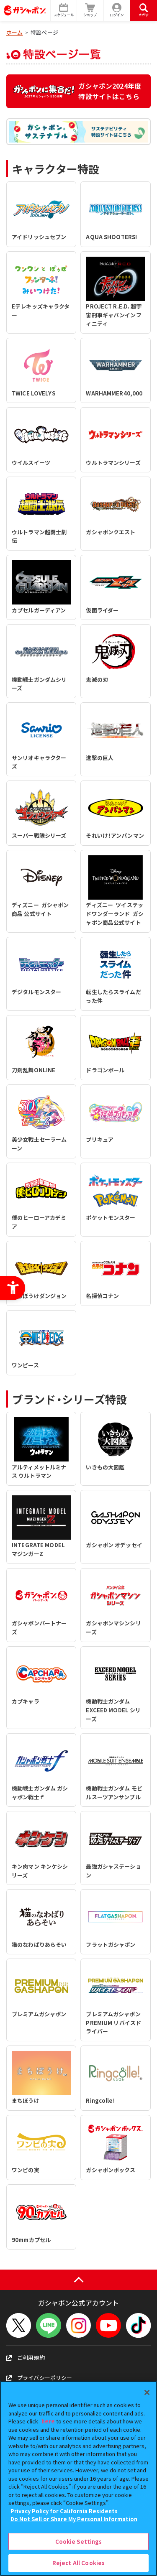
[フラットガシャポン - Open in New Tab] (115, 1921)
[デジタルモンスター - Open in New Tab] (41, 974)
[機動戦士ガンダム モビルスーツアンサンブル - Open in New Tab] (115, 1770)
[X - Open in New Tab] (18, 2325)
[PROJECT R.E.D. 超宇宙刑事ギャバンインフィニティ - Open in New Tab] (115, 292)
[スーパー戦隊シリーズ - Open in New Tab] (41, 813)
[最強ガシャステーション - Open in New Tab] (115, 1848)
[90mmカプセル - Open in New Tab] (41, 2217)
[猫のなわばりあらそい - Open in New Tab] (41, 1921)
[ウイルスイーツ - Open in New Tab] (41, 439)
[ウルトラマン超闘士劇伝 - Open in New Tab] (41, 514)
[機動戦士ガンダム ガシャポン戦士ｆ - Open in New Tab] (41, 1770)
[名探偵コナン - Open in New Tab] (115, 1273)
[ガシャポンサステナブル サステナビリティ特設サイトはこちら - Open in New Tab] (78, 131)
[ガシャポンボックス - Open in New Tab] (115, 2147)
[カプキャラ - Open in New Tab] (41, 1687)
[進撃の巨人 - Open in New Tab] (115, 739)
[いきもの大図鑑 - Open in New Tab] (115, 1449)
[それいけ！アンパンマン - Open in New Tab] (115, 813)
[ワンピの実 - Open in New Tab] (41, 2147)
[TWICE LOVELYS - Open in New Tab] (41, 370)
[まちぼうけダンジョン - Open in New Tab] (41, 1273)
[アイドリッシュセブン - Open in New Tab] (41, 214)
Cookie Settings (78, 2541)
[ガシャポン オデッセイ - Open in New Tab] (115, 1527)
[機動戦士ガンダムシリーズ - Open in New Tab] (41, 661)
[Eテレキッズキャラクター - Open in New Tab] (41, 292)
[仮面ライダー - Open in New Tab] (115, 587)
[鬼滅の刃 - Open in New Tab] (115, 661)
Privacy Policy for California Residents (64, 2511)
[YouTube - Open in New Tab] (108, 2325)
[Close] (147, 2392)
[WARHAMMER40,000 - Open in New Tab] (115, 370)
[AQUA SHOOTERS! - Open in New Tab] (115, 214)
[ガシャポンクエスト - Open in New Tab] (115, 514)
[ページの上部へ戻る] (78, 2280)
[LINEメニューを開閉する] (48, 2325)
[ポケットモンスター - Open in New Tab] (115, 1200)
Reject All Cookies (78, 2563)
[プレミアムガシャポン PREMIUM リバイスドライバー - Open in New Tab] (115, 2000)
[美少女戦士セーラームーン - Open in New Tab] (41, 1121)
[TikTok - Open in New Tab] (138, 2325)
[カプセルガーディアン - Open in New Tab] (41, 587)
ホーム (14, 32)
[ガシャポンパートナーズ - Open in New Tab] (41, 1605)
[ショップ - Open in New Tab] (90, 10)
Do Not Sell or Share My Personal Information (73, 2519)
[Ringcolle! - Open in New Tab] (115, 2078)
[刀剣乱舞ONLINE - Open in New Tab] (41, 1047)
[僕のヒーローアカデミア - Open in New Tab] (41, 1200)
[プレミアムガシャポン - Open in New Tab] (41, 2000)
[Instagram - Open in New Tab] (78, 2325)
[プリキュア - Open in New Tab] (115, 1121)
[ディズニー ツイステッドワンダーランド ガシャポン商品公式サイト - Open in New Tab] (115, 891)
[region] (78, 2478)
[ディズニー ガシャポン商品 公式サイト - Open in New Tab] (41, 891)
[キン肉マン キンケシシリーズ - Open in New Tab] (41, 1848)
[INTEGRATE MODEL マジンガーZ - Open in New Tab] (41, 1527)
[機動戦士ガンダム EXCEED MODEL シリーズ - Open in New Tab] (115, 1687)
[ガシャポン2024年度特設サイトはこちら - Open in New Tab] (78, 91)
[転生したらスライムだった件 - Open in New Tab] (115, 974)
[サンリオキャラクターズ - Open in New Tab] (41, 739)
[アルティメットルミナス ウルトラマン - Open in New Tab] (41, 1449)
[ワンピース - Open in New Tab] (41, 1342)
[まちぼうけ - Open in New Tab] (41, 2078)
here (48, 2421)
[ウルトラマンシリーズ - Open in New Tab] (115, 439)
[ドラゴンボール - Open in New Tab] (115, 1047)
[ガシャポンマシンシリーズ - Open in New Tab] (115, 1605)
